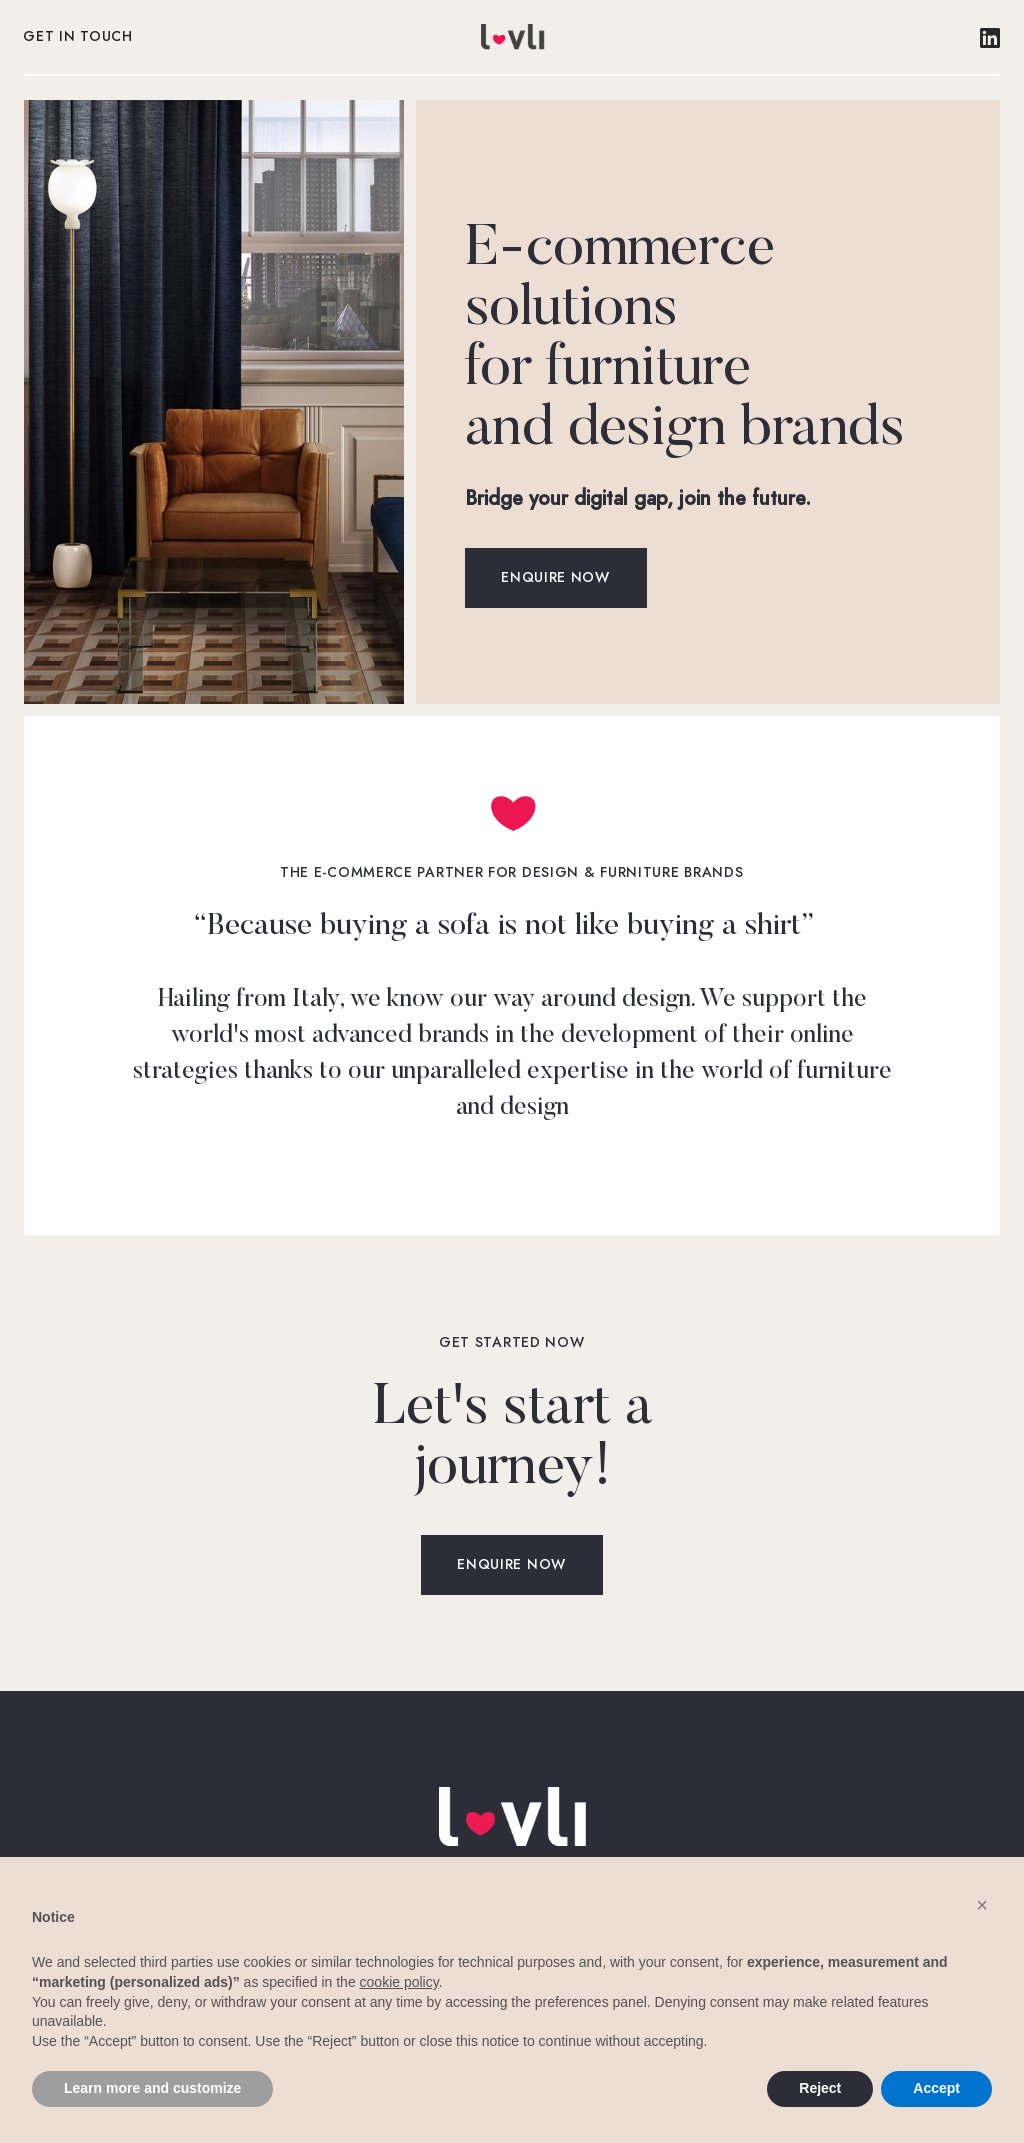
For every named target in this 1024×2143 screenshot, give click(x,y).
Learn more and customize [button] (152, 2088)
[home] (512, 37)
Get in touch (78, 36)
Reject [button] (820, 2088)
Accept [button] (936, 2088)
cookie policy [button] (399, 1982)
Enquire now (555, 577)
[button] (982, 1905)
